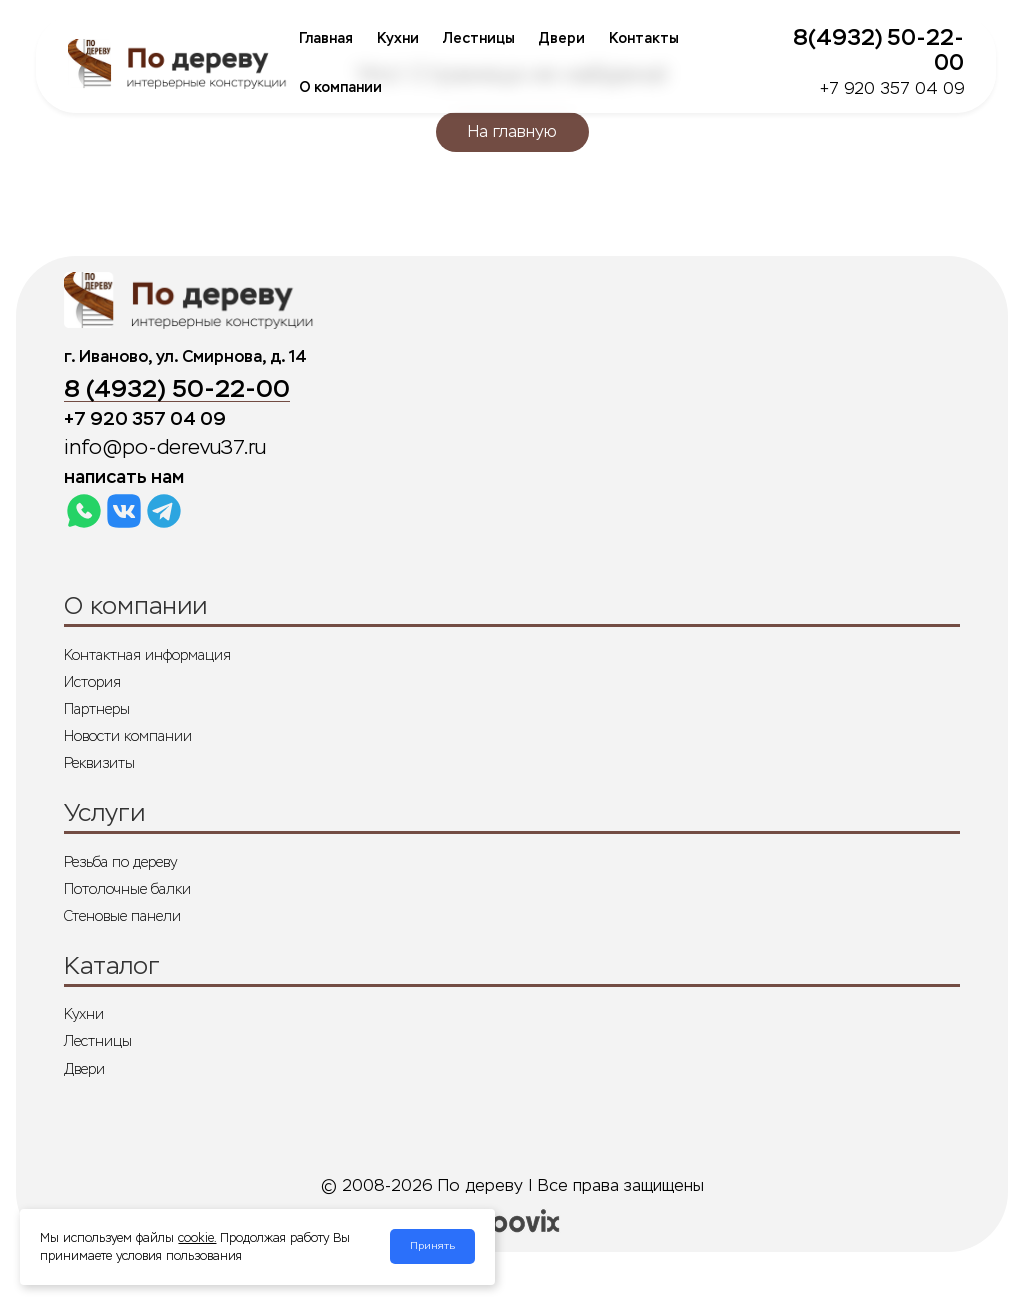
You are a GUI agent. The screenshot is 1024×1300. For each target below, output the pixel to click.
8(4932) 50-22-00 (878, 50)
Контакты (644, 38)
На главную (512, 131)
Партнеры (97, 709)
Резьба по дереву (120, 862)
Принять (432, 1246)
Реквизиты (99, 763)
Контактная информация (147, 655)
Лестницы (479, 38)
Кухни (398, 38)
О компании (340, 87)
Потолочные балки (127, 889)
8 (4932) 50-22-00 (177, 389)
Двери (562, 38)
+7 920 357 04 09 (892, 88)
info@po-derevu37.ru (165, 447)
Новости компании (128, 736)
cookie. (197, 1238)
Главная (326, 38)
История (92, 682)
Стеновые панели (122, 916)
